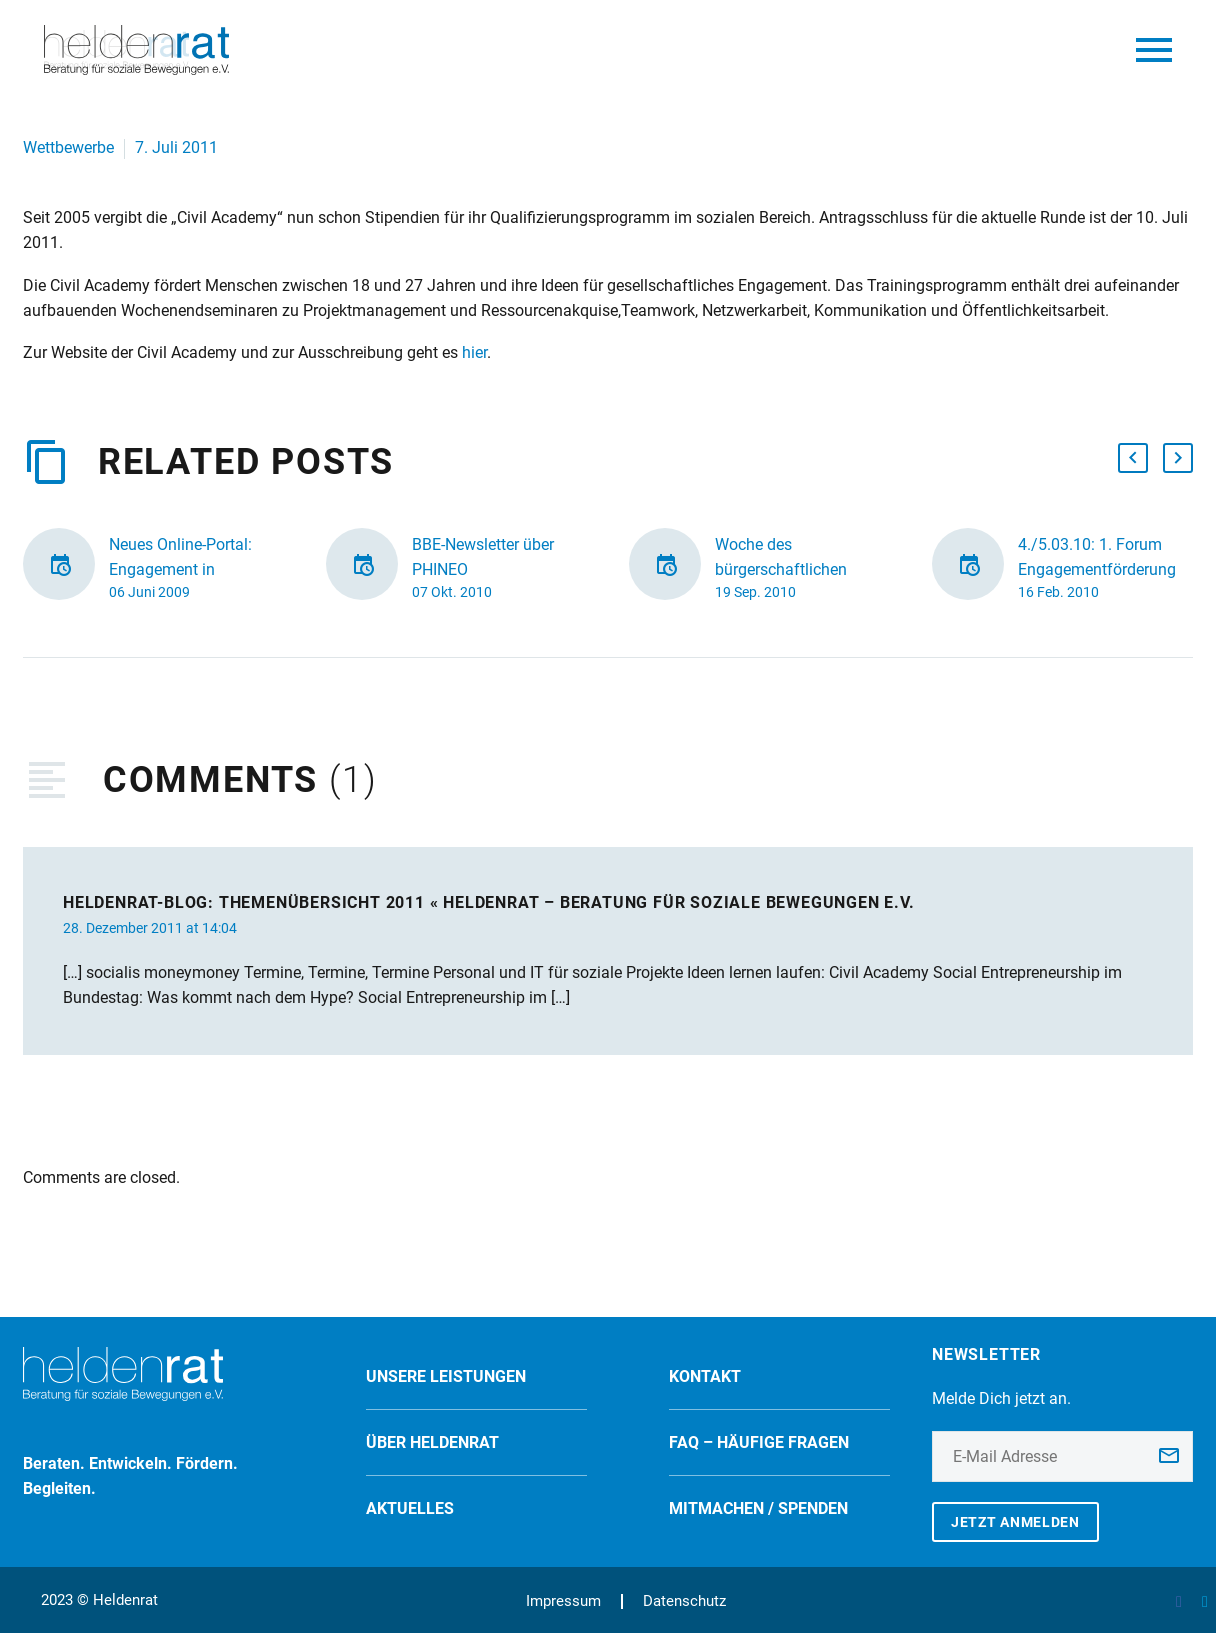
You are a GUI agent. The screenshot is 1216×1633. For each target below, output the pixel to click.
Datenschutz (684, 1601)
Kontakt (705, 1376)
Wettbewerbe (68, 147)
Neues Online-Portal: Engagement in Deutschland (180, 569)
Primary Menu (1154, 50)
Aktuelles (410, 1508)
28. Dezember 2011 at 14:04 (150, 928)
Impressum (563, 1601)
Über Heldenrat (432, 1442)
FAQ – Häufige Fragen (759, 1442)
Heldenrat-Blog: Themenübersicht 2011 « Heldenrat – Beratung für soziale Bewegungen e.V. (489, 902)
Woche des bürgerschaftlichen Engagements (781, 569)
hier (474, 352)
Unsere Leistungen (446, 1376)
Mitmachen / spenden (758, 1508)
